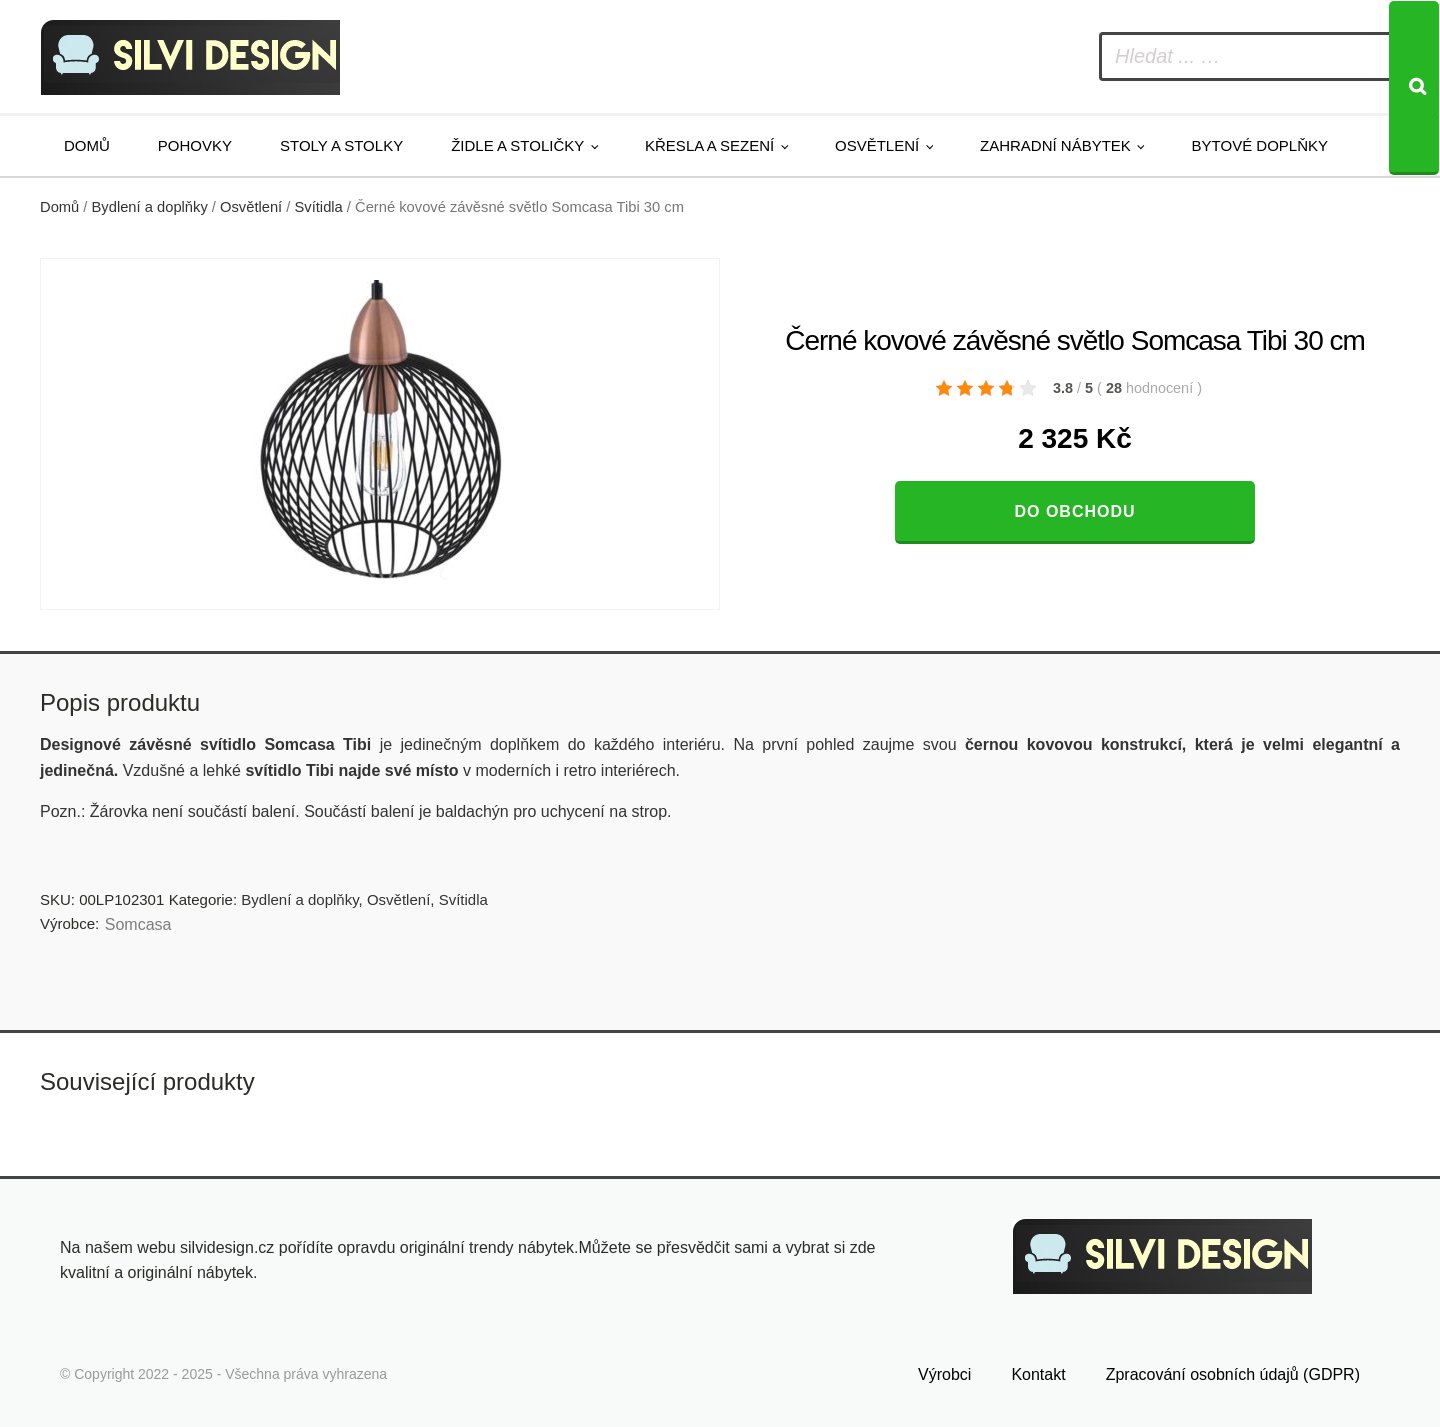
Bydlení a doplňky (150, 207)
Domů (87, 145)
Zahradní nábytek (1055, 145)
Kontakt (1038, 1374)
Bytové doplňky (1260, 145)
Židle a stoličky (517, 145)
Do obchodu (1074, 511)
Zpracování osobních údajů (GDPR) (1233, 1374)
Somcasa (138, 924)
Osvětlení (877, 145)
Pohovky (195, 145)
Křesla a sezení (709, 145)
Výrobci (944, 1374)
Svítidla (319, 207)
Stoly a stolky (341, 145)
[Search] (1414, 88)
